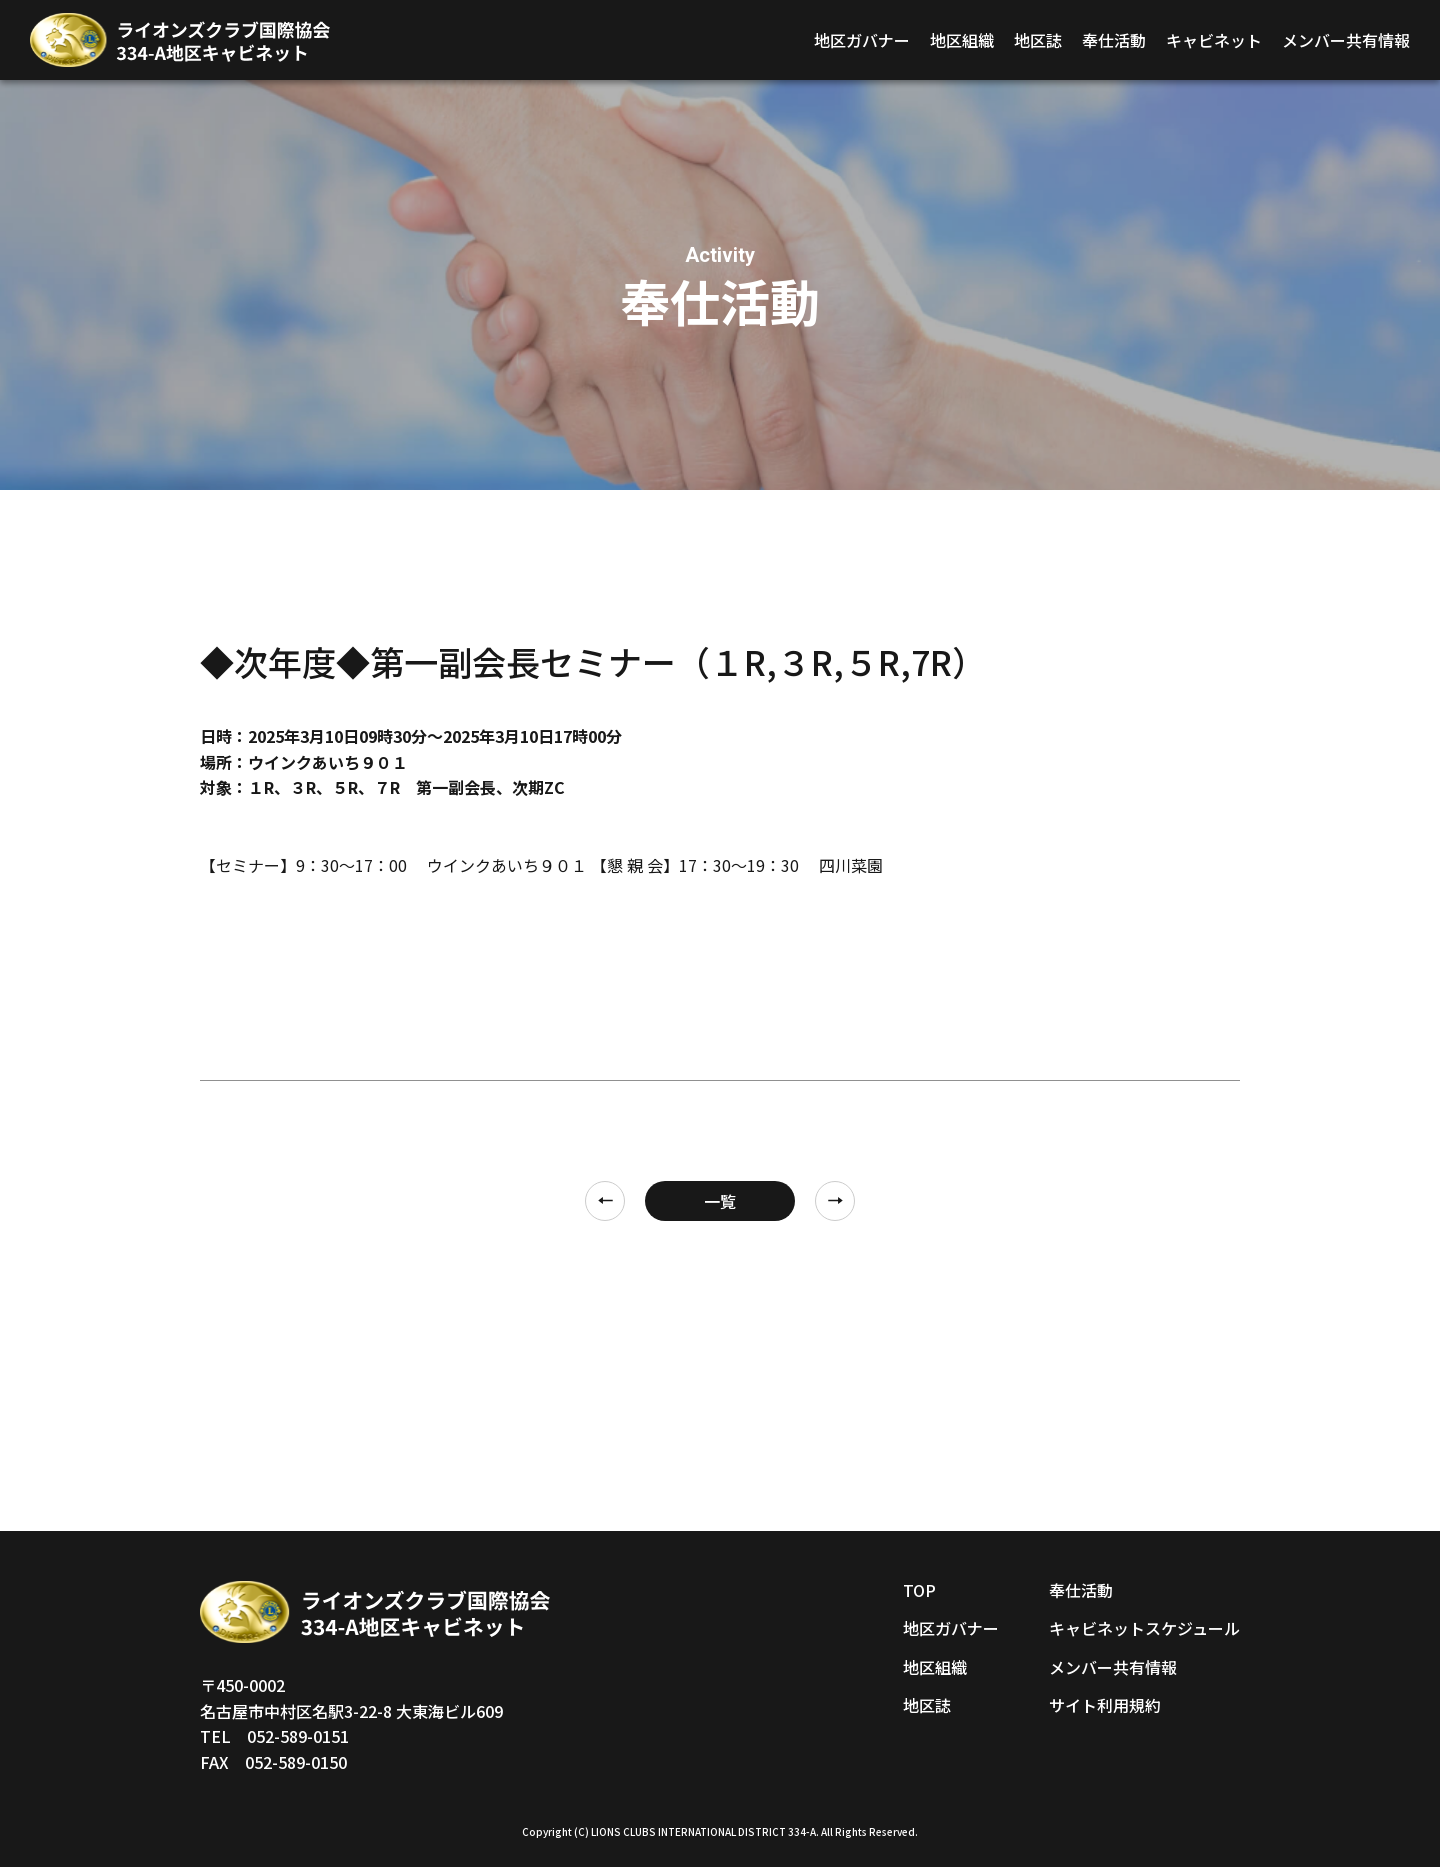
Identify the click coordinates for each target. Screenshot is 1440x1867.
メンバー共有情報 (1346, 40)
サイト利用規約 (1105, 1705)
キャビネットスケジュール (1144, 1628)
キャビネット (1214, 40)
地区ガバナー (862, 40)
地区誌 (1038, 40)
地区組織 (962, 40)
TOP (919, 1590)
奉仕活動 (1114, 40)
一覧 (720, 1201)
